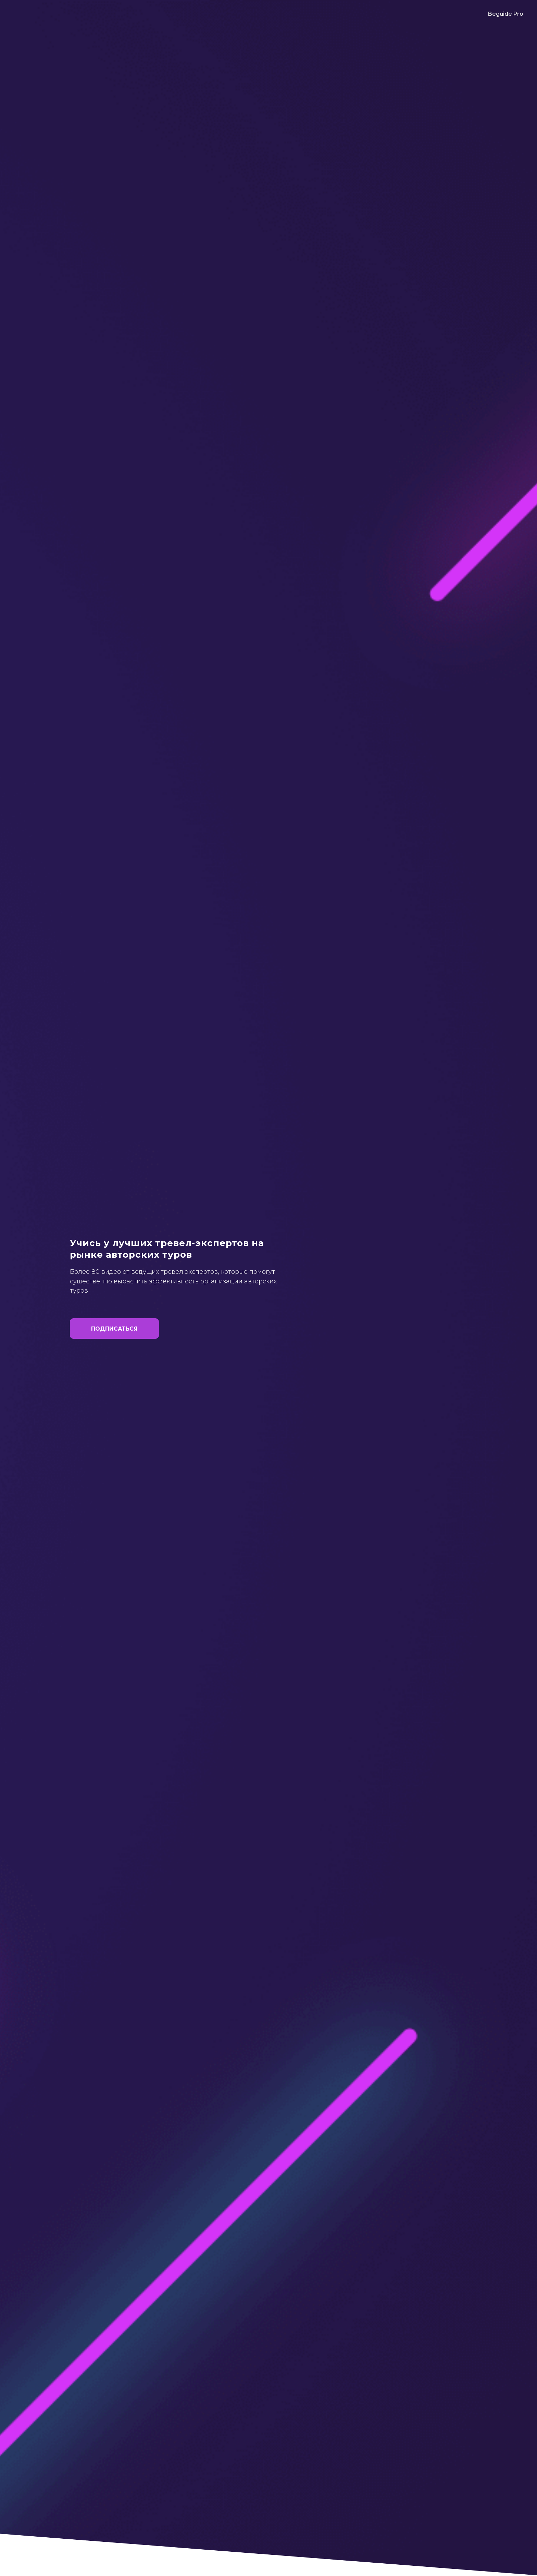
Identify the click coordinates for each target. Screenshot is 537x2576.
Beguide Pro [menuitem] (505, 14)
